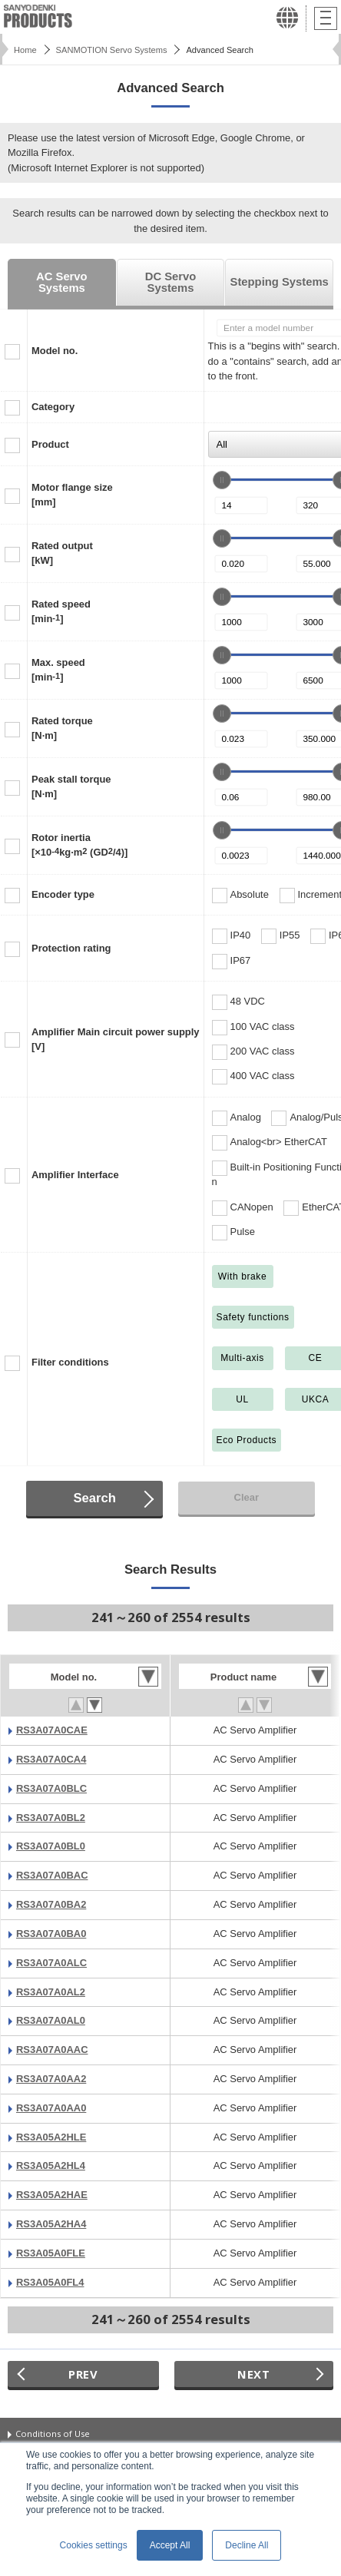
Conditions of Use (52, 2433)
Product (50, 444)
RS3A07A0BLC (51, 1788)
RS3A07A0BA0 (51, 1933)
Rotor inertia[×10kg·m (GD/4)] (79, 845)
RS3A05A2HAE (52, 2194)
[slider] (222, 480)
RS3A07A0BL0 (50, 1846)
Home (25, 50)
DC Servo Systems (171, 282)
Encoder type (62, 894)
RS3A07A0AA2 (51, 2078)
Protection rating (71, 948)
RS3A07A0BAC (52, 1875)
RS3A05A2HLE (51, 2137)
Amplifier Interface (75, 1174)
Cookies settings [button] (93, 2545)
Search (94, 1498)
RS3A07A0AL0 (50, 2020)
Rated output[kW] (62, 553)
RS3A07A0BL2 (50, 1817)
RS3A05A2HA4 (51, 2224)
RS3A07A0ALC (51, 1962)
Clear (246, 1497)
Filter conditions (70, 1362)
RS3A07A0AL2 (50, 1992)
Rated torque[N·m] (62, 728)
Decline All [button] (246, 2545)
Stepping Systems (279, 282)
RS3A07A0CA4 (51, 1759)
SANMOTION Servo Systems (111, 50)
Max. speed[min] (58, 670)
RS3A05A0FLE (50, 2253)
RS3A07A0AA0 (51, 2108)
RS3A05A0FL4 (50, 2282)
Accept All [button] (170, 2545)
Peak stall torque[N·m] (71, 786)
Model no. (54, 350)
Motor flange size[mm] (72, 495)
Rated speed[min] (61, 611)
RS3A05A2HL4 (50, 2165)
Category (52, 406)
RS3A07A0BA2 (51, 1904)
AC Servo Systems (62, 282)
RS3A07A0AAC (52, 2049)
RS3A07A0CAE (52, 1730)
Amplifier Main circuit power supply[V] (115, 1039)
